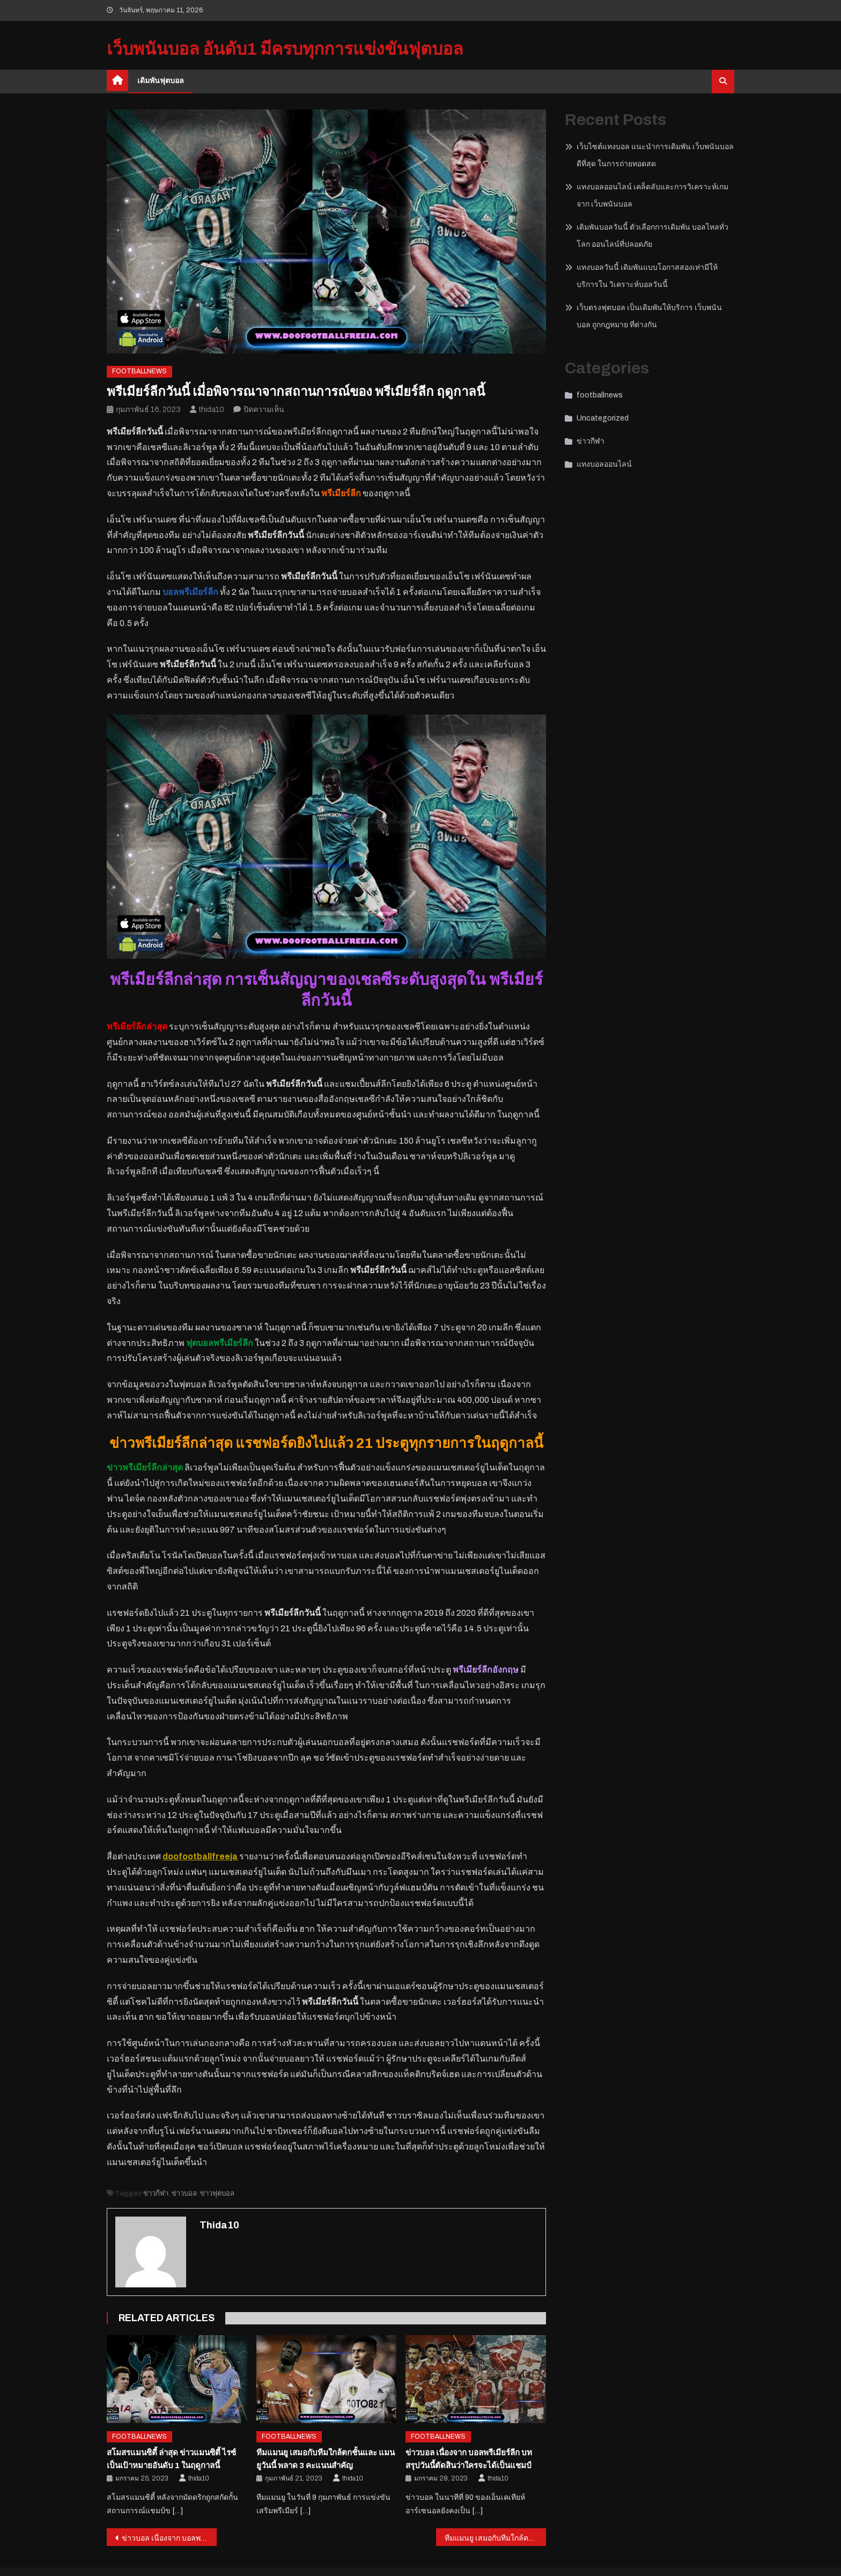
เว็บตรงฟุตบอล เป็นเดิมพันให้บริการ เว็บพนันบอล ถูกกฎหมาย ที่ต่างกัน (649, 316)
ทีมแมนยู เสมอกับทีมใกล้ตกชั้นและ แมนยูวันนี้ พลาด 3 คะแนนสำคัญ (495, 2538)
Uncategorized (603, 418)
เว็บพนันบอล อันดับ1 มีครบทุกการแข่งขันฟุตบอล (285, 49)
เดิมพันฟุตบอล (160, 81)
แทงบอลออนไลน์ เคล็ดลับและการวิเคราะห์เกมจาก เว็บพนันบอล (652, 195)
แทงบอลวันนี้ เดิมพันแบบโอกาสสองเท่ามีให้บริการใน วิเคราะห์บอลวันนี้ (647, 276)
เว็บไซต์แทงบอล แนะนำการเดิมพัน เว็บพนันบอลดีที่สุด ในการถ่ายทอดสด (655, 155)
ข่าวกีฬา (155, 2193)
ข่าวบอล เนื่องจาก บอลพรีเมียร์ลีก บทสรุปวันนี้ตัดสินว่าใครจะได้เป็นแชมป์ (169, 2538)
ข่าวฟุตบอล (217, 2193)
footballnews (139, 371)
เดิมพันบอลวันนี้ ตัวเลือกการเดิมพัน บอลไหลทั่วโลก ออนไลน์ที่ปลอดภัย (652, 235)
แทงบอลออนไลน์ (604, 464)
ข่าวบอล (184, 2193)
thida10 (211, 410)
